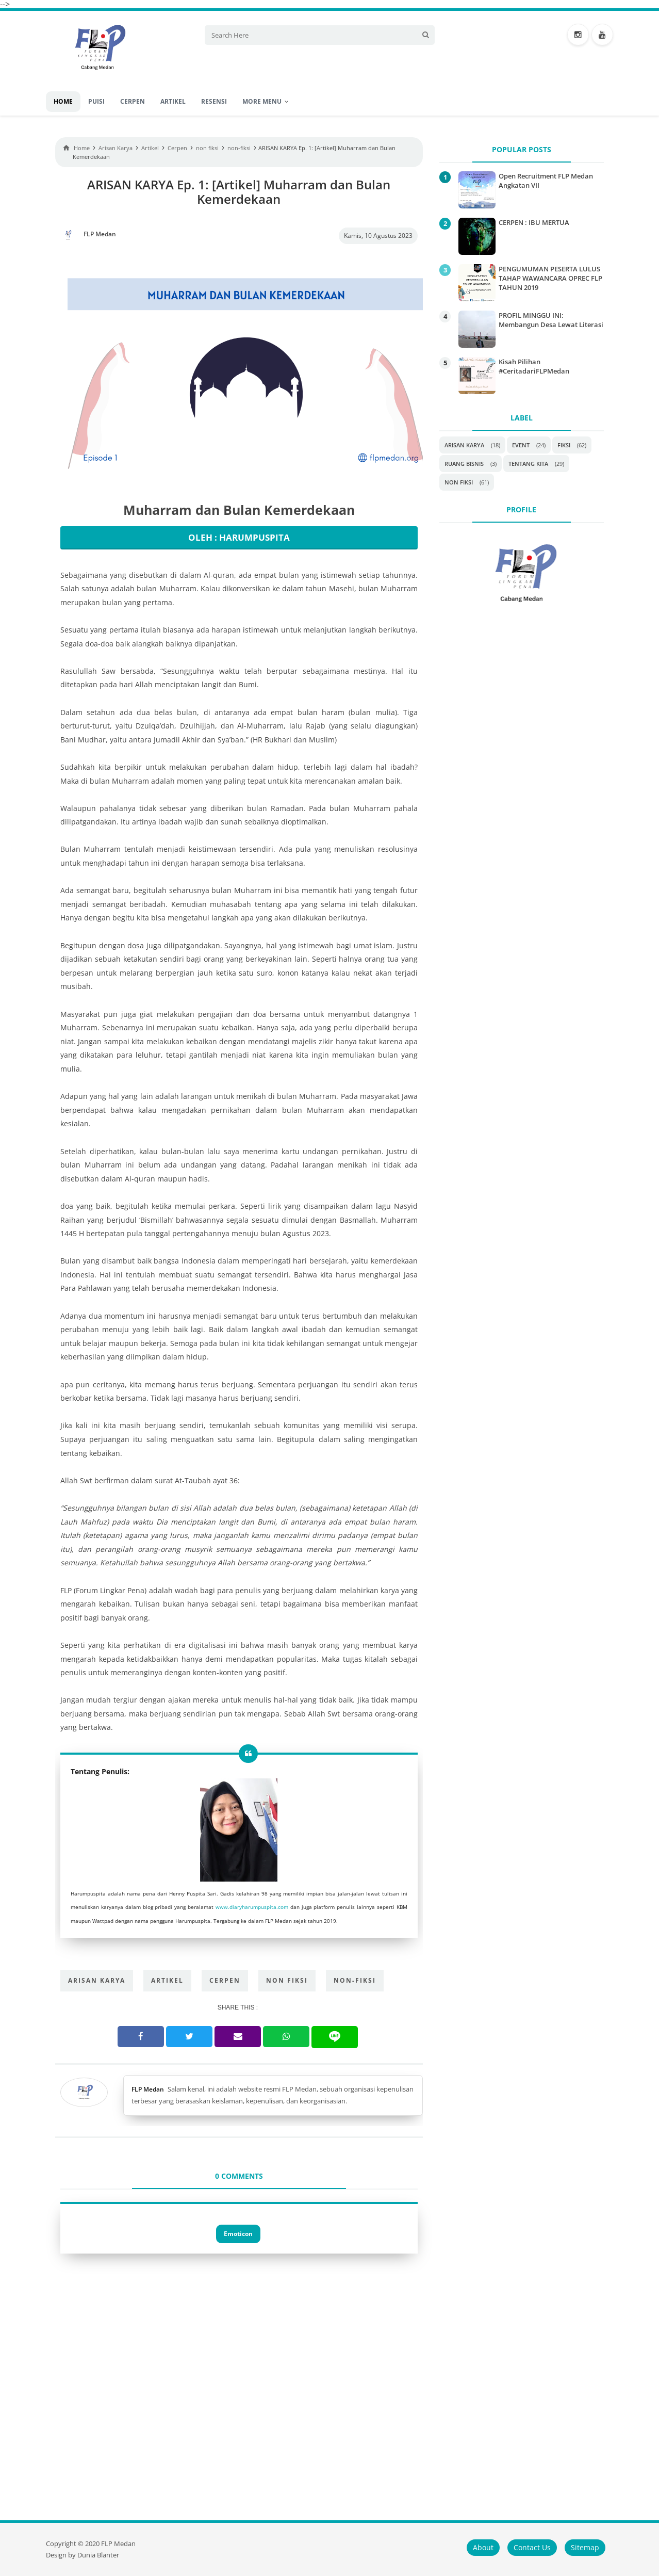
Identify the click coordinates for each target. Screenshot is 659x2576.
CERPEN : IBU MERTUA (534, 222)
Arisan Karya (96, 1980)
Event (521, 445)
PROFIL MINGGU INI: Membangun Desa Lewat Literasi (551, 320)
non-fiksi (355, 1980)
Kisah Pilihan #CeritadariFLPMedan (534, 366)
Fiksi (563, 445)
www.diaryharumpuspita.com (252, 1906)
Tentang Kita (528, 463)
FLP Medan (147, 2089)
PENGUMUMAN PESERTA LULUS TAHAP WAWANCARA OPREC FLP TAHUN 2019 (550, 278)
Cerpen (224, 1980)
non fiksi (287, 1980)
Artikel (167, 1980)
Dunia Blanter (98, 2555)
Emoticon (238, 2233)
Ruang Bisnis (464, 463)
